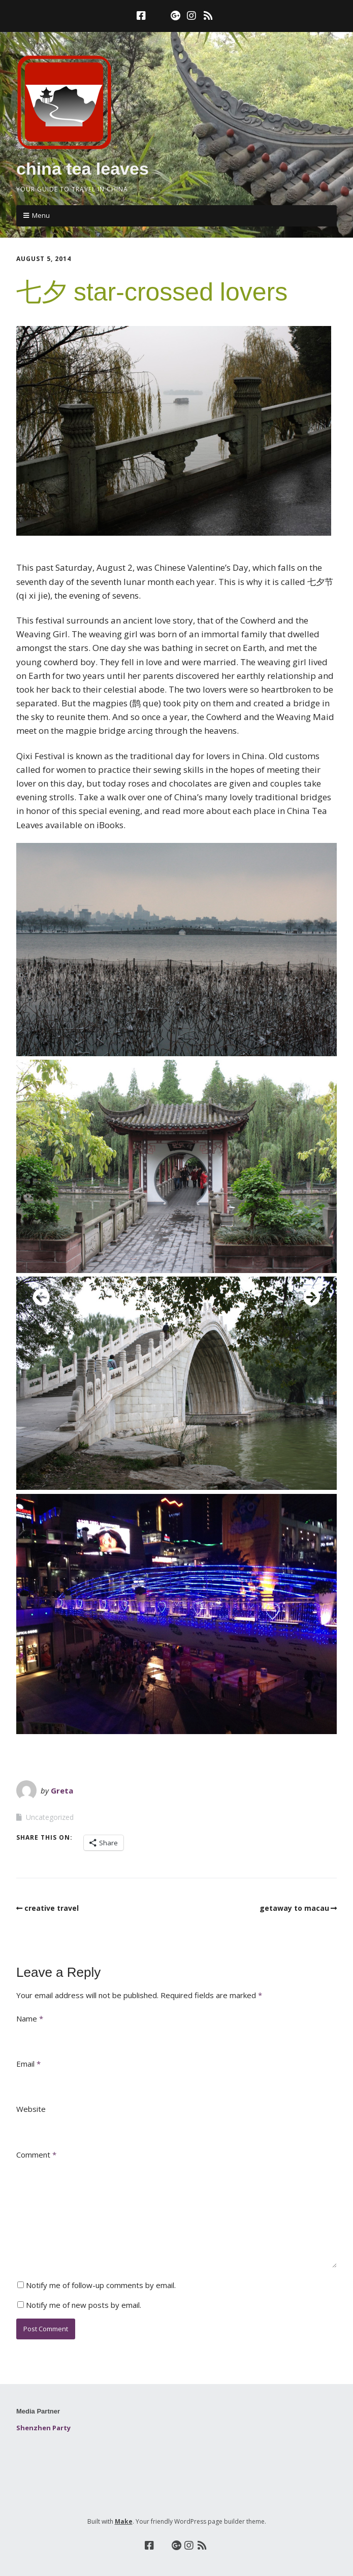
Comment (36, 2154)
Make (124, 2521)
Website (31, 2109)
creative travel (51, 1908)
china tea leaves (82, 168)
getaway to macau (294, 1908)
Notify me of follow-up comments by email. (101, 2285)
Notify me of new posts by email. (83, 2305)
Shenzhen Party (43, 2427)
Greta (62, 1790)
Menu (41, 215)
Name (29, 2018)
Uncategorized (50, 1817)
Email (28, 2064)
